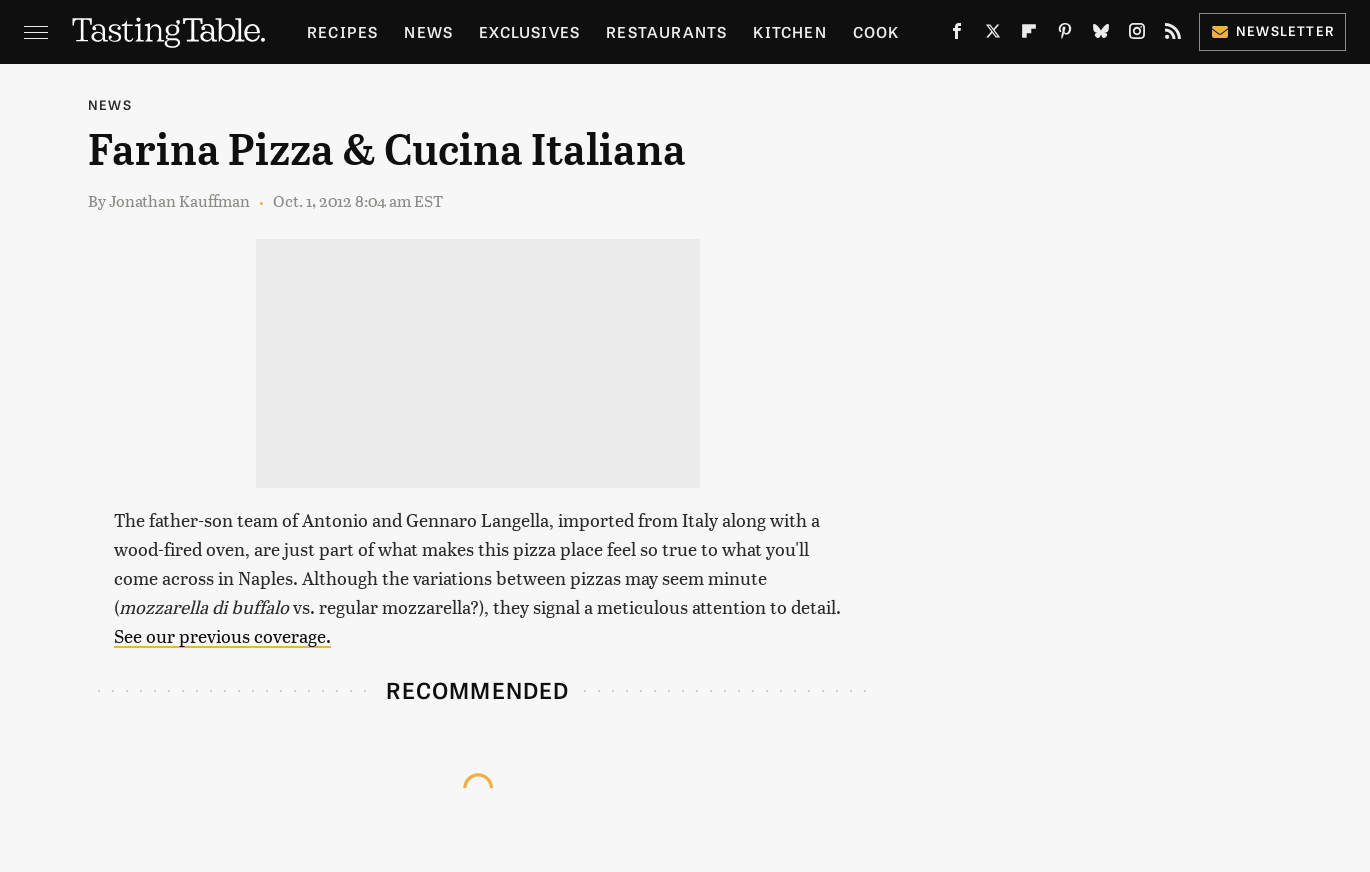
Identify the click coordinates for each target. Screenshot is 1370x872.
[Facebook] (957, 35)
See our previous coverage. (222, 635)
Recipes (342, 31)
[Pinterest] (1065, 35)
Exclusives (529, 31)
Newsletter (1272, 30)
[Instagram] (1137, 35)
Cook (876, 31)
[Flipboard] (1029, 35)
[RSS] (1173, 35)
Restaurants (666, 31)
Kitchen (789, 31)
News (428, 31)
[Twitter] (993, 35)
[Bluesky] (1101, 35)
